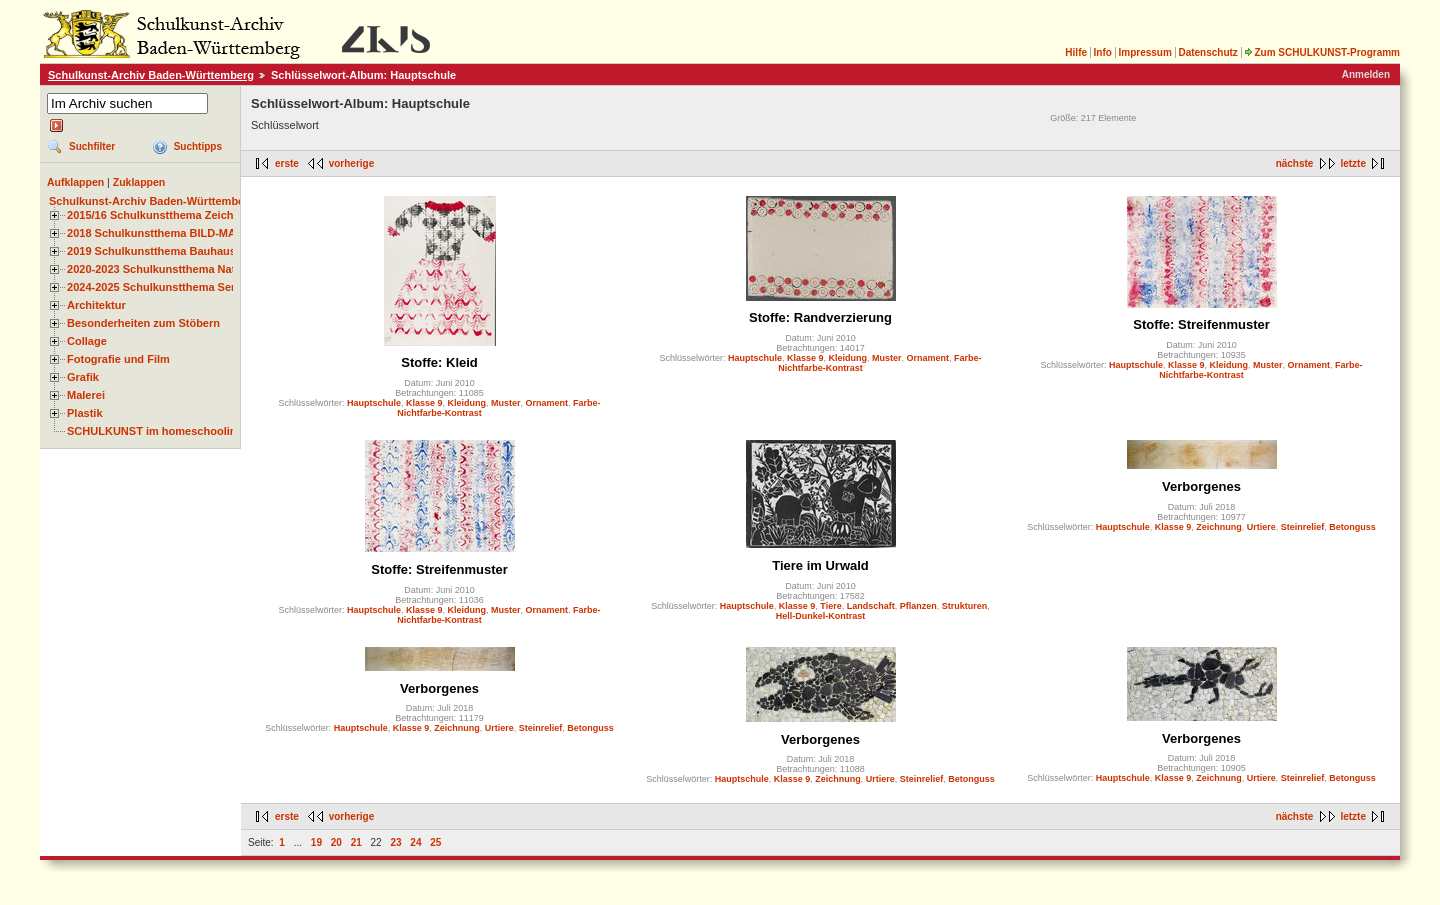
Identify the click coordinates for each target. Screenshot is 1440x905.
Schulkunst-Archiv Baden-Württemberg (151, 75)
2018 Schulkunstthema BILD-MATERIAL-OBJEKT (195, 233)
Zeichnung (1219, 527)
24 (415, 842)
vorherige (352, 163)
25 (435, 842)
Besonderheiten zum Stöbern (143, 323)
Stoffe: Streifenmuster (1201, 324)
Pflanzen (918, 606)
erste (287, 163)
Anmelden (1366, 74)
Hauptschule (374, 403)
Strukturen (965, 606)
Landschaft (871, 606)
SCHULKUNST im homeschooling (155, 431)
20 (336, 842)
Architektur (96, 305)
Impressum (1144, 52)
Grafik (83, 377)
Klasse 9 (424, 403)
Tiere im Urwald (820, 565)
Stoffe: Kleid (439, 362)
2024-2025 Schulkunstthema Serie (156, 287)
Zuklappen (139, 182)
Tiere (830, 606)
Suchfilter (92, 146)
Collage (87, 341)
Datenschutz (1207, 52)
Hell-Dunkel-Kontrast (821, 616)
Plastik (85, 413)
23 (395, 842)
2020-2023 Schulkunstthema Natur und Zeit (179, 269)
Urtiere (1261, 527)
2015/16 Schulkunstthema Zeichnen (160, 215)
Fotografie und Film (118, 359)
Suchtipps (198, 146)
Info (1103, 52)
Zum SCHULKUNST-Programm (1322, 52)
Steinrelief (1303, 527)
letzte (1353, 163)
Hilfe (1076, 52)
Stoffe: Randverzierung (820, 317)
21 (356, 842)
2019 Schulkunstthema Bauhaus (151, 251)
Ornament (547, 403)
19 (316, 842)
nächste (1295, 163)
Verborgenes (1201, 486)
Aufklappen (75, 182)
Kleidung (467, 403)
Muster (506, 403)
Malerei (86, 395)
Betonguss (1352, 527)
